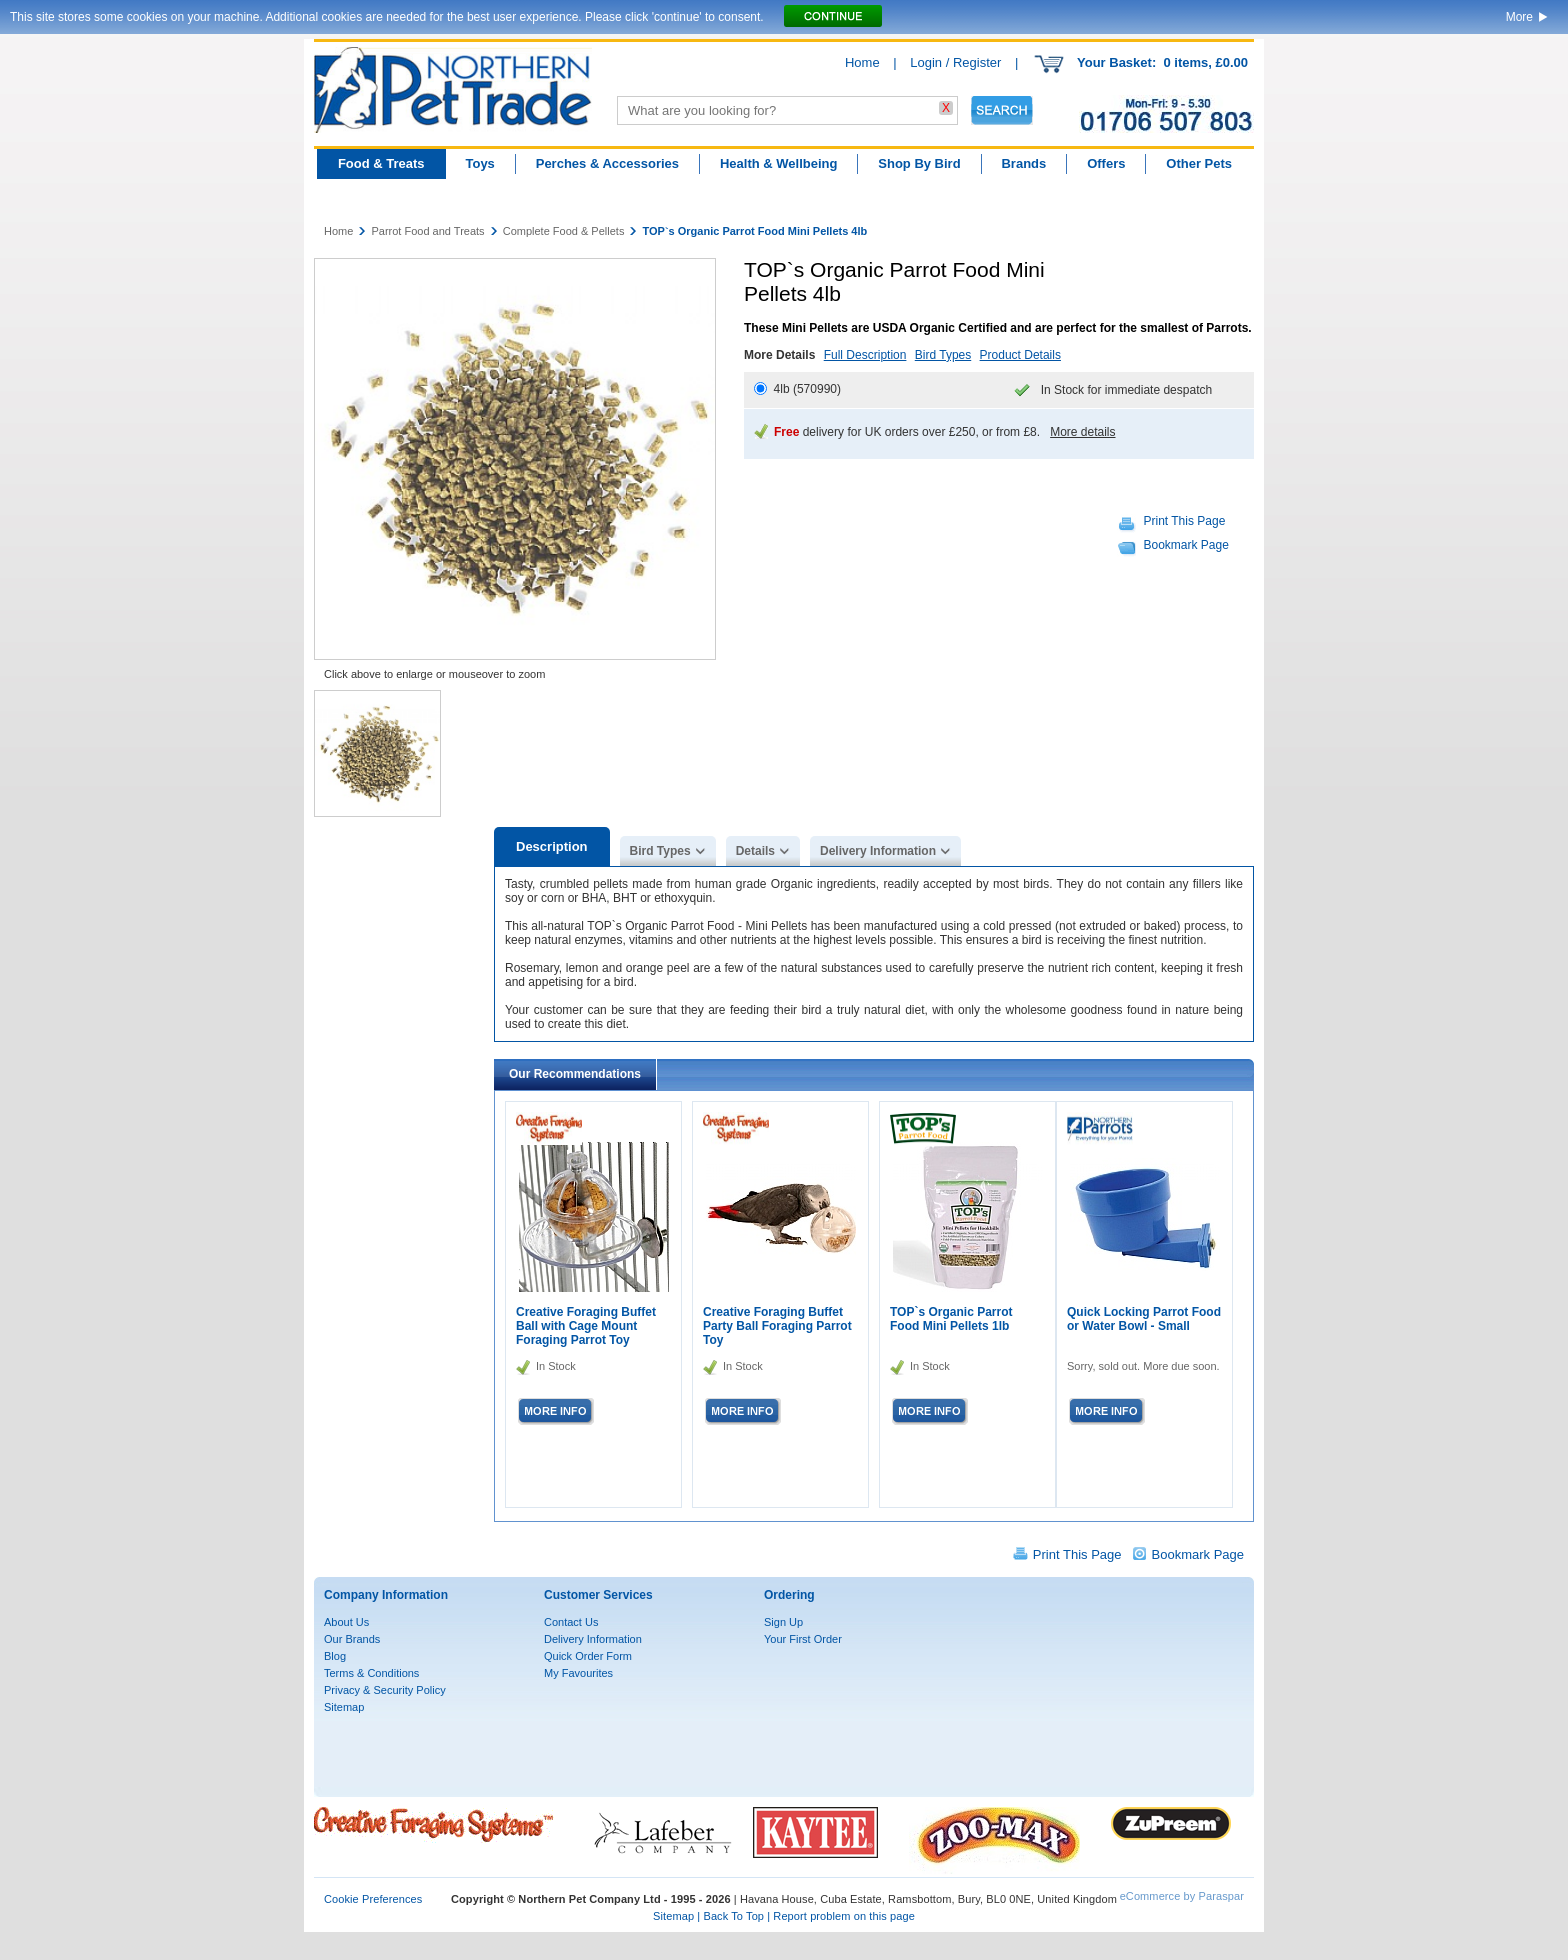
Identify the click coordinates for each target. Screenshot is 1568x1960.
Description (552, 846)
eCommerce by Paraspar (1182, 1896)
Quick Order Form (588, 1656)
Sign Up (783, 1622)
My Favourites (578, 1673)
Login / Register (955, 62)
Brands (1023, 163)
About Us (346, 1622)
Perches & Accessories (607, 163)
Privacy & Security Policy (385, 1690)
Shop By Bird (919, 163)
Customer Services (598, 1595)
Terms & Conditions (371, 1673)
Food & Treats (381, 163)
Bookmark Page (1186, 545)
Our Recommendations (575, 1074)
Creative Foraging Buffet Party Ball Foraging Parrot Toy (777, 1326)
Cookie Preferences (373, 1899)
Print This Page (1185, 521)
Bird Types (943, 355)
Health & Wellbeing (779, 163)
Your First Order (803, 1639)
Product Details (1020, 355)
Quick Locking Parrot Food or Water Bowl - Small (1144, 1319)
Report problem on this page (844, 1916)
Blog (335, 1656)
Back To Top (733, 1916)
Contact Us (571, 1622)
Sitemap (344, 1707)
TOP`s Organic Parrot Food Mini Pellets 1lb (951, 1319)
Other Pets (1199, 163)
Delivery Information (878, 851)
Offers (1106, 163)
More (1519, 17)
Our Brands (352, 1639)
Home (862, 62)
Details (755, 851)
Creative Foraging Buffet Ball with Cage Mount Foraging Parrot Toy (586, 1326)
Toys (479, 163)
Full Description (865, 355)
